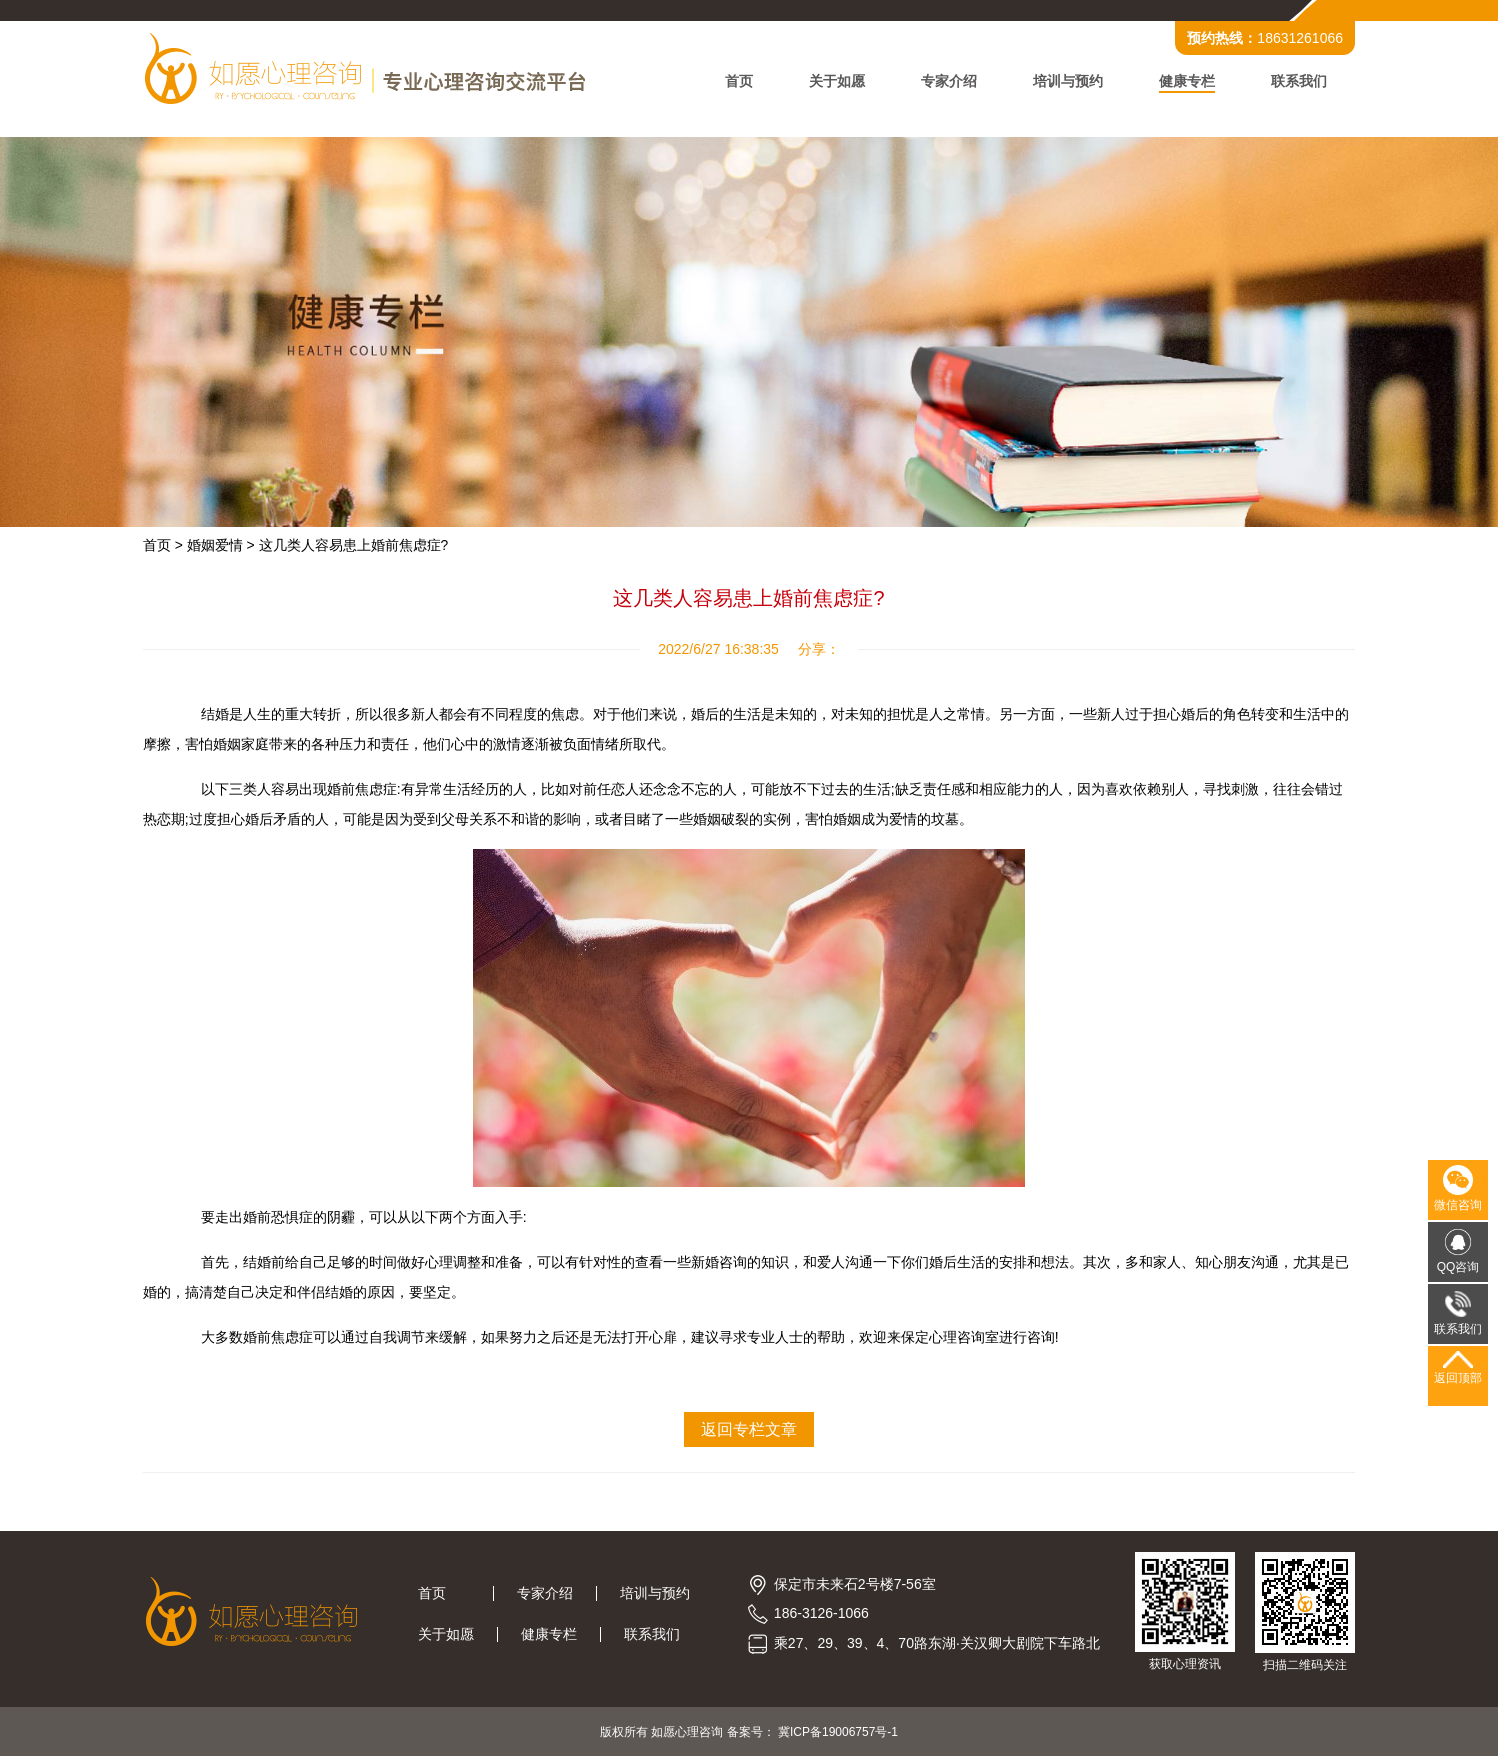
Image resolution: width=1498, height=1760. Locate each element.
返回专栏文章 (749, 1431)
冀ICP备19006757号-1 (838, 1735)
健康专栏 (1181, 82)
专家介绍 (943, 82)
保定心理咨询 (949, 1339)
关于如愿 (831, 82)
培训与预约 (1062, 82)
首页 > (169, 547)
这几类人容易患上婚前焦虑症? (360, 547)
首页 (733, 82)
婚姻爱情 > (227, 547)
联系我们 (1293, 82)
